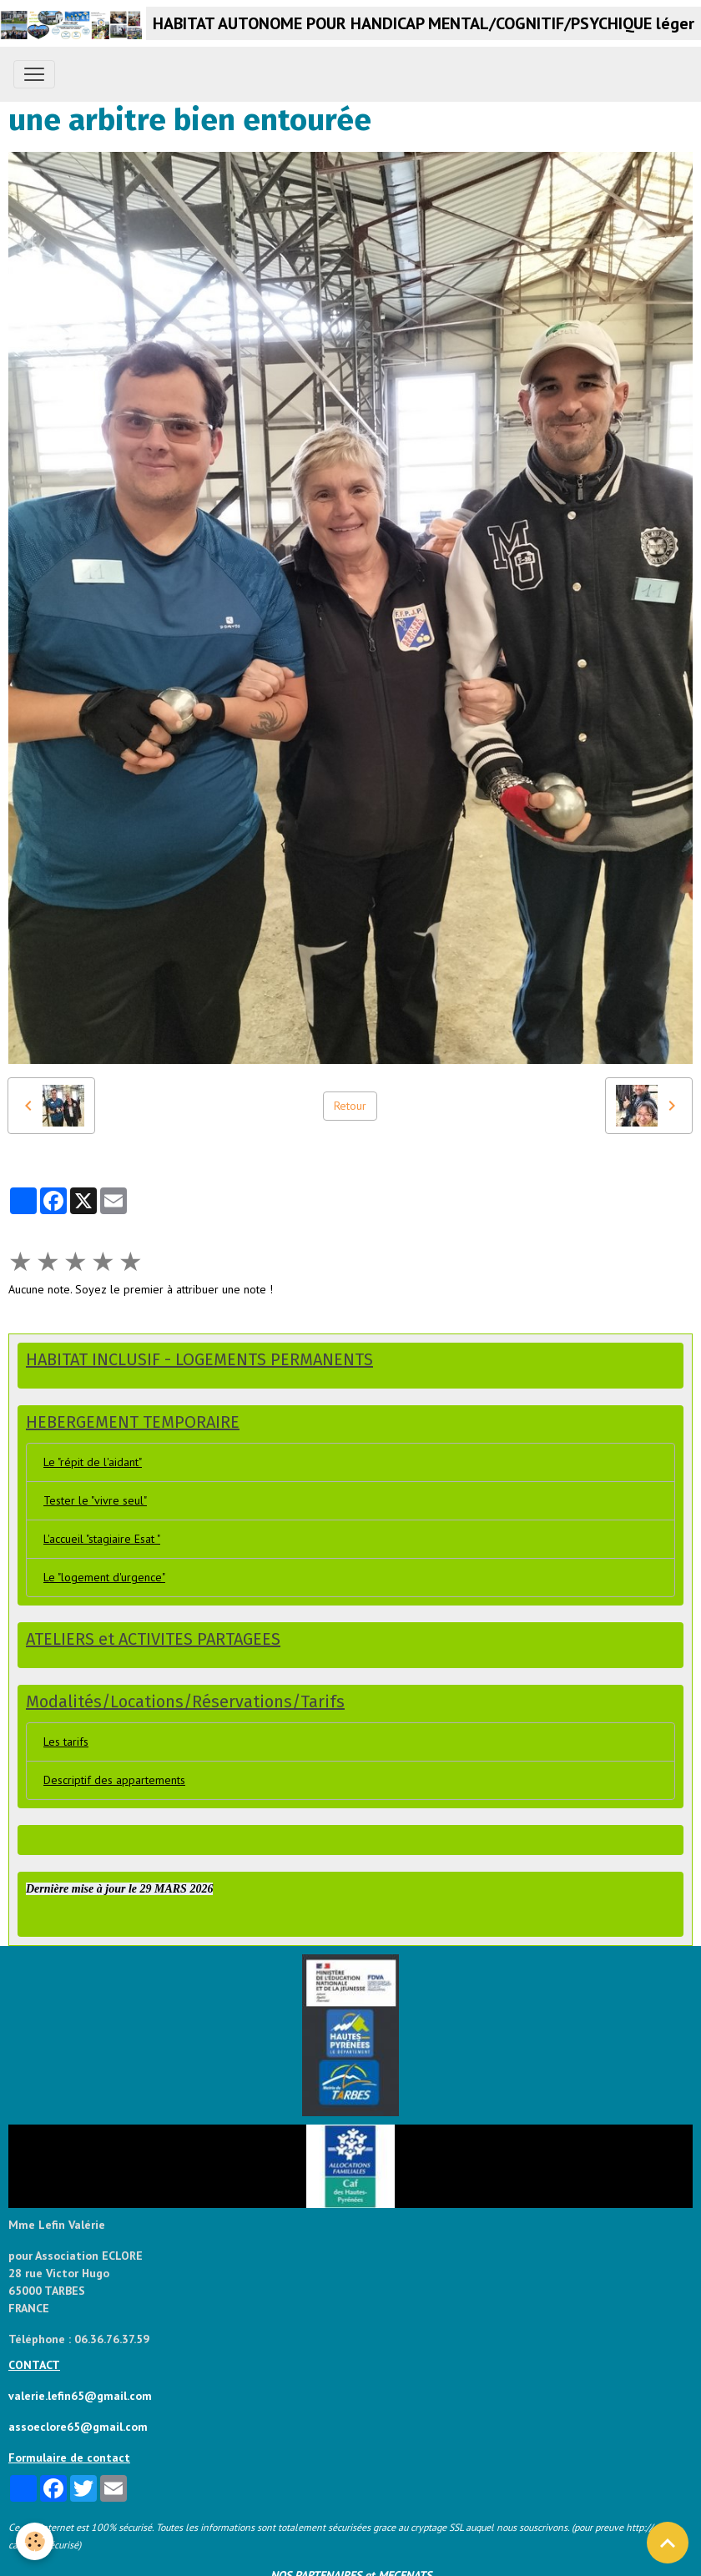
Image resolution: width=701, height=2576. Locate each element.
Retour (350, 1105)
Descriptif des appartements (114, 1779)
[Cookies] (35, 2541)
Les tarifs (65, 1741)
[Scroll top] (667, 2542)
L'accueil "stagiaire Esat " (101, 1538)
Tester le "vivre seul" (95, 1500)
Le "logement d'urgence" (104, 1577)
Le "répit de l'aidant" (92, 1461)
